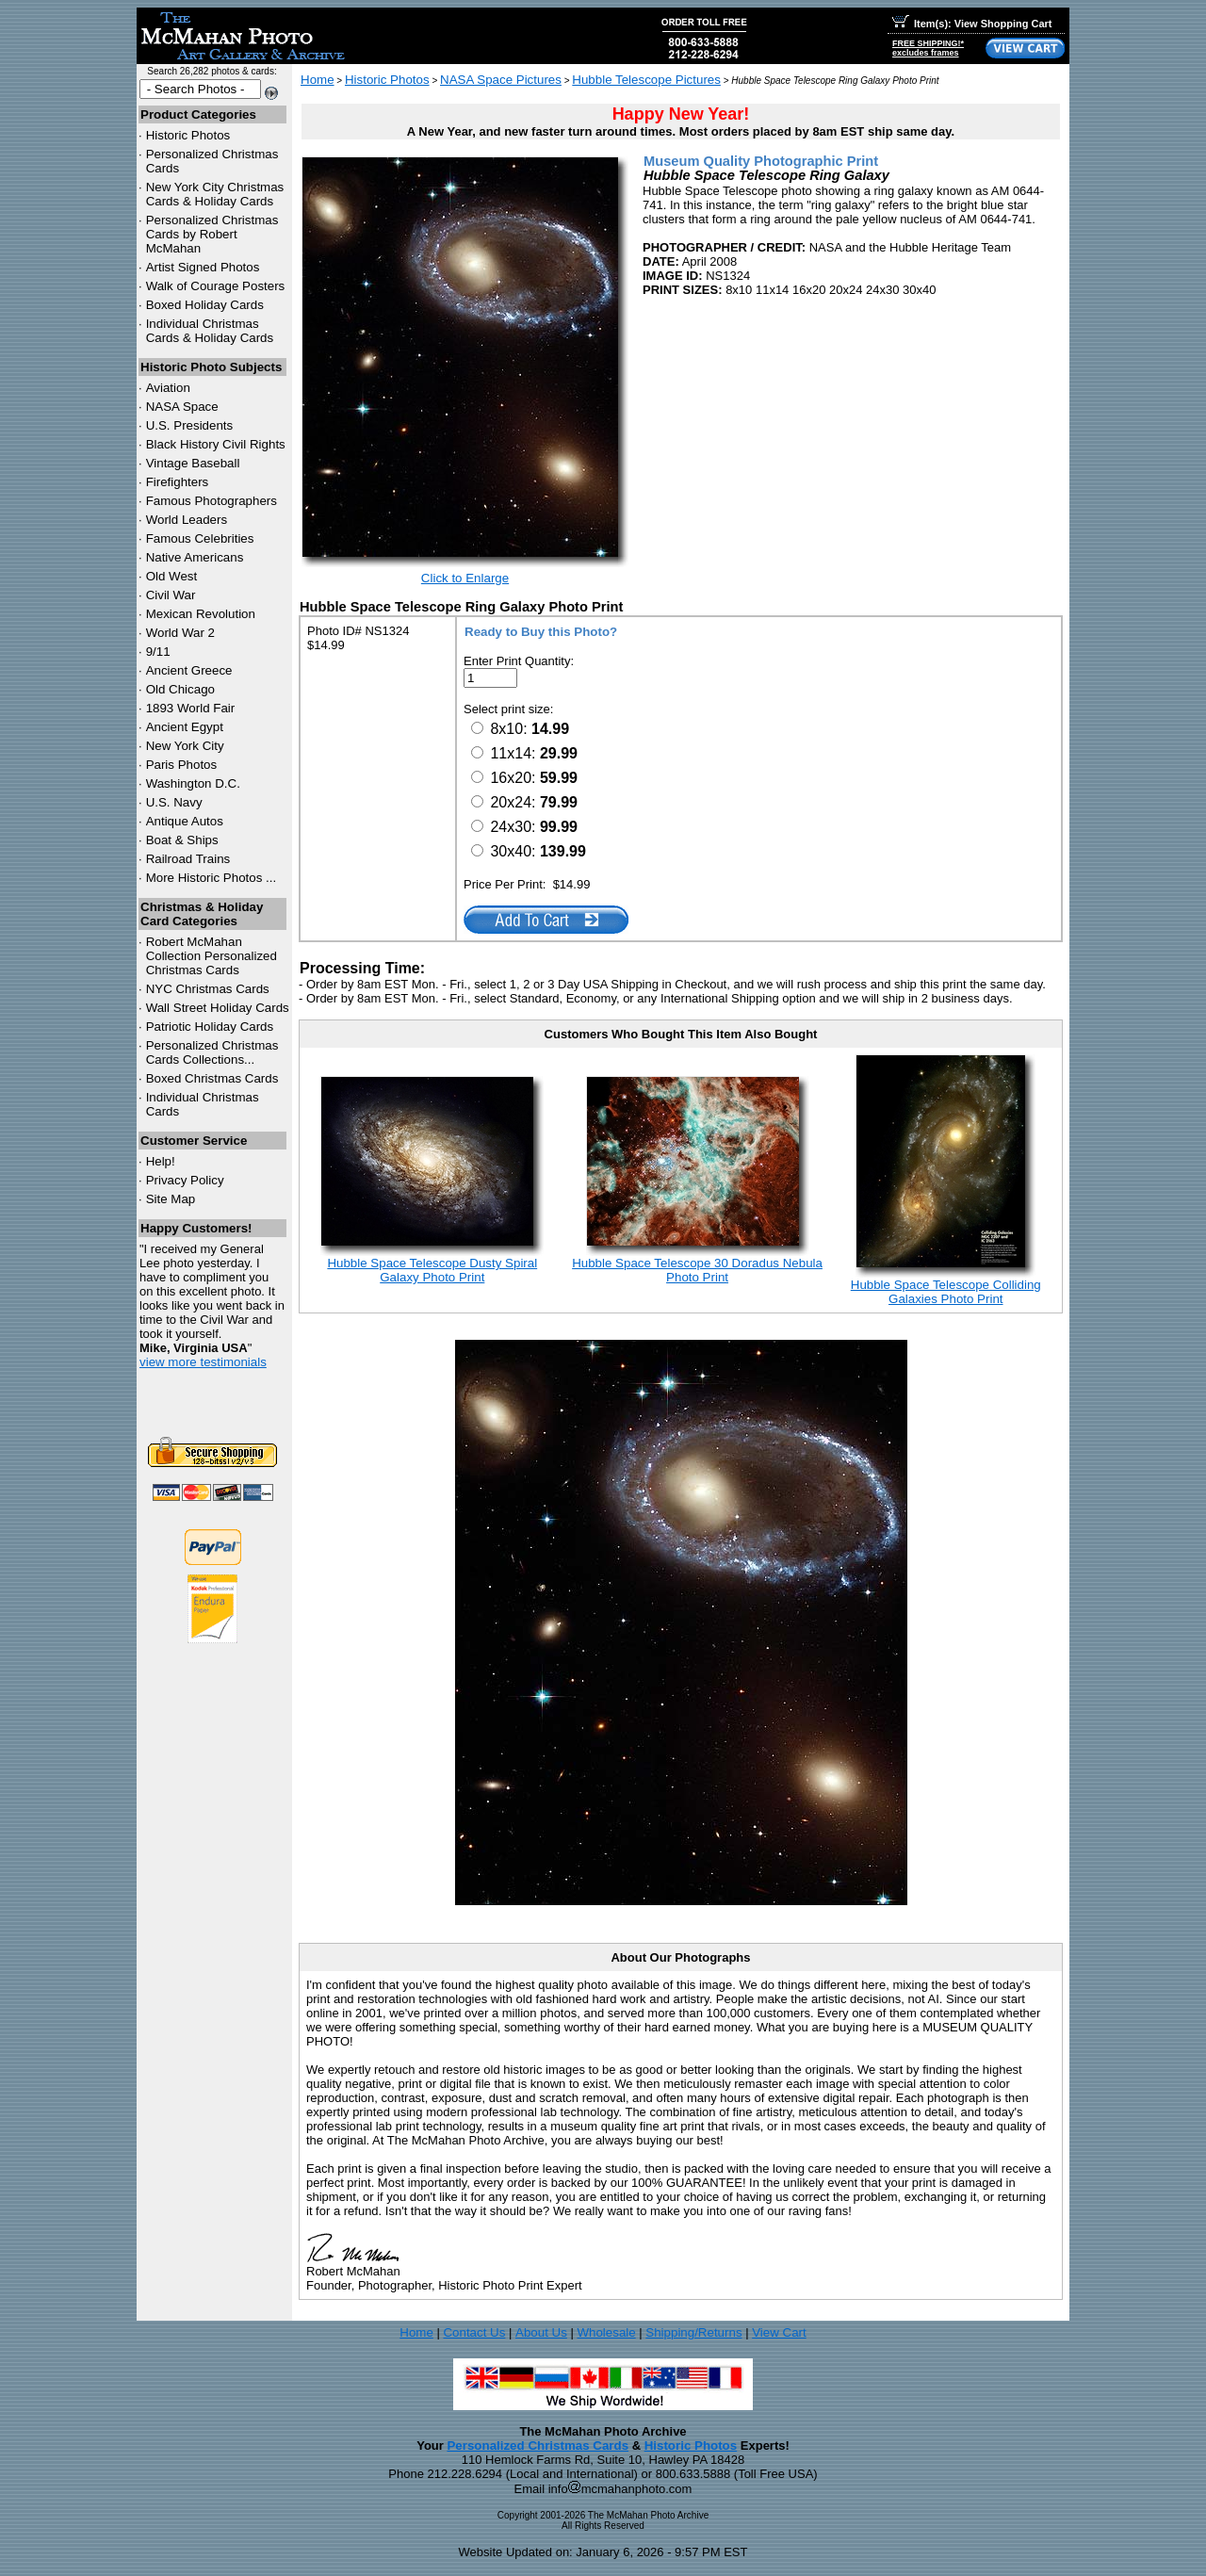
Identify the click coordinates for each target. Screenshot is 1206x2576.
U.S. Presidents (190, 425)
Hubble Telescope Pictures (646, 80)
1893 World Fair (191, 708)
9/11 (158, 651)
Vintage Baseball (193, 463)
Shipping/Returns (693, 2332)
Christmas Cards (207, 989)
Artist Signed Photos (203, 267)
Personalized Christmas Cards (537, 2445)
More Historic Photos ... (211, 878)
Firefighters (177, 482)
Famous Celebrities (200, 538)
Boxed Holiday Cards (205, 305)
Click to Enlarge (465, 578)
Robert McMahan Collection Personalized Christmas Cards (211, 956)
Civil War (171, 595)
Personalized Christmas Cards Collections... (212, 1052)
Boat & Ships (182, 840)
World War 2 (180, 633)
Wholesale (606, 2332)
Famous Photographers (211, 501)
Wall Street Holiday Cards (217, 1008)
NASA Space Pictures (501, 80)
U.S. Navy (174, 802)
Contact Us (474, 2332)
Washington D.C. (193, 783)
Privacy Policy (185, 1180)
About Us (541, 2332)
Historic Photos (188, 135)
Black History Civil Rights (215, 444)
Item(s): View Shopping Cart (971, 23)
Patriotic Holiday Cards (210, 1026)
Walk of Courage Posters (215, 286)
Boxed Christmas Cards (212, 1078)
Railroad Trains (188, 859)
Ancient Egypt (184, 727)
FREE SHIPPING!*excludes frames (928, 48)
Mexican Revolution (200, 614)
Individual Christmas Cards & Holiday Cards (210, 331)
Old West (172, 576)
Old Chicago (180, 689)
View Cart (779, 2332)
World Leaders (186, 520)
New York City (185, 746)
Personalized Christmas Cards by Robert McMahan (212, 234)
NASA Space (182, 406)
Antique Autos (184, 821)
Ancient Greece (189, 670)
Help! (160, 1161)
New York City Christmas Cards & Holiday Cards (215, 194)
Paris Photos (182, 765)
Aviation (168, 388)
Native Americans (195, 557)
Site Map (171, 1199)
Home (317, 80)
